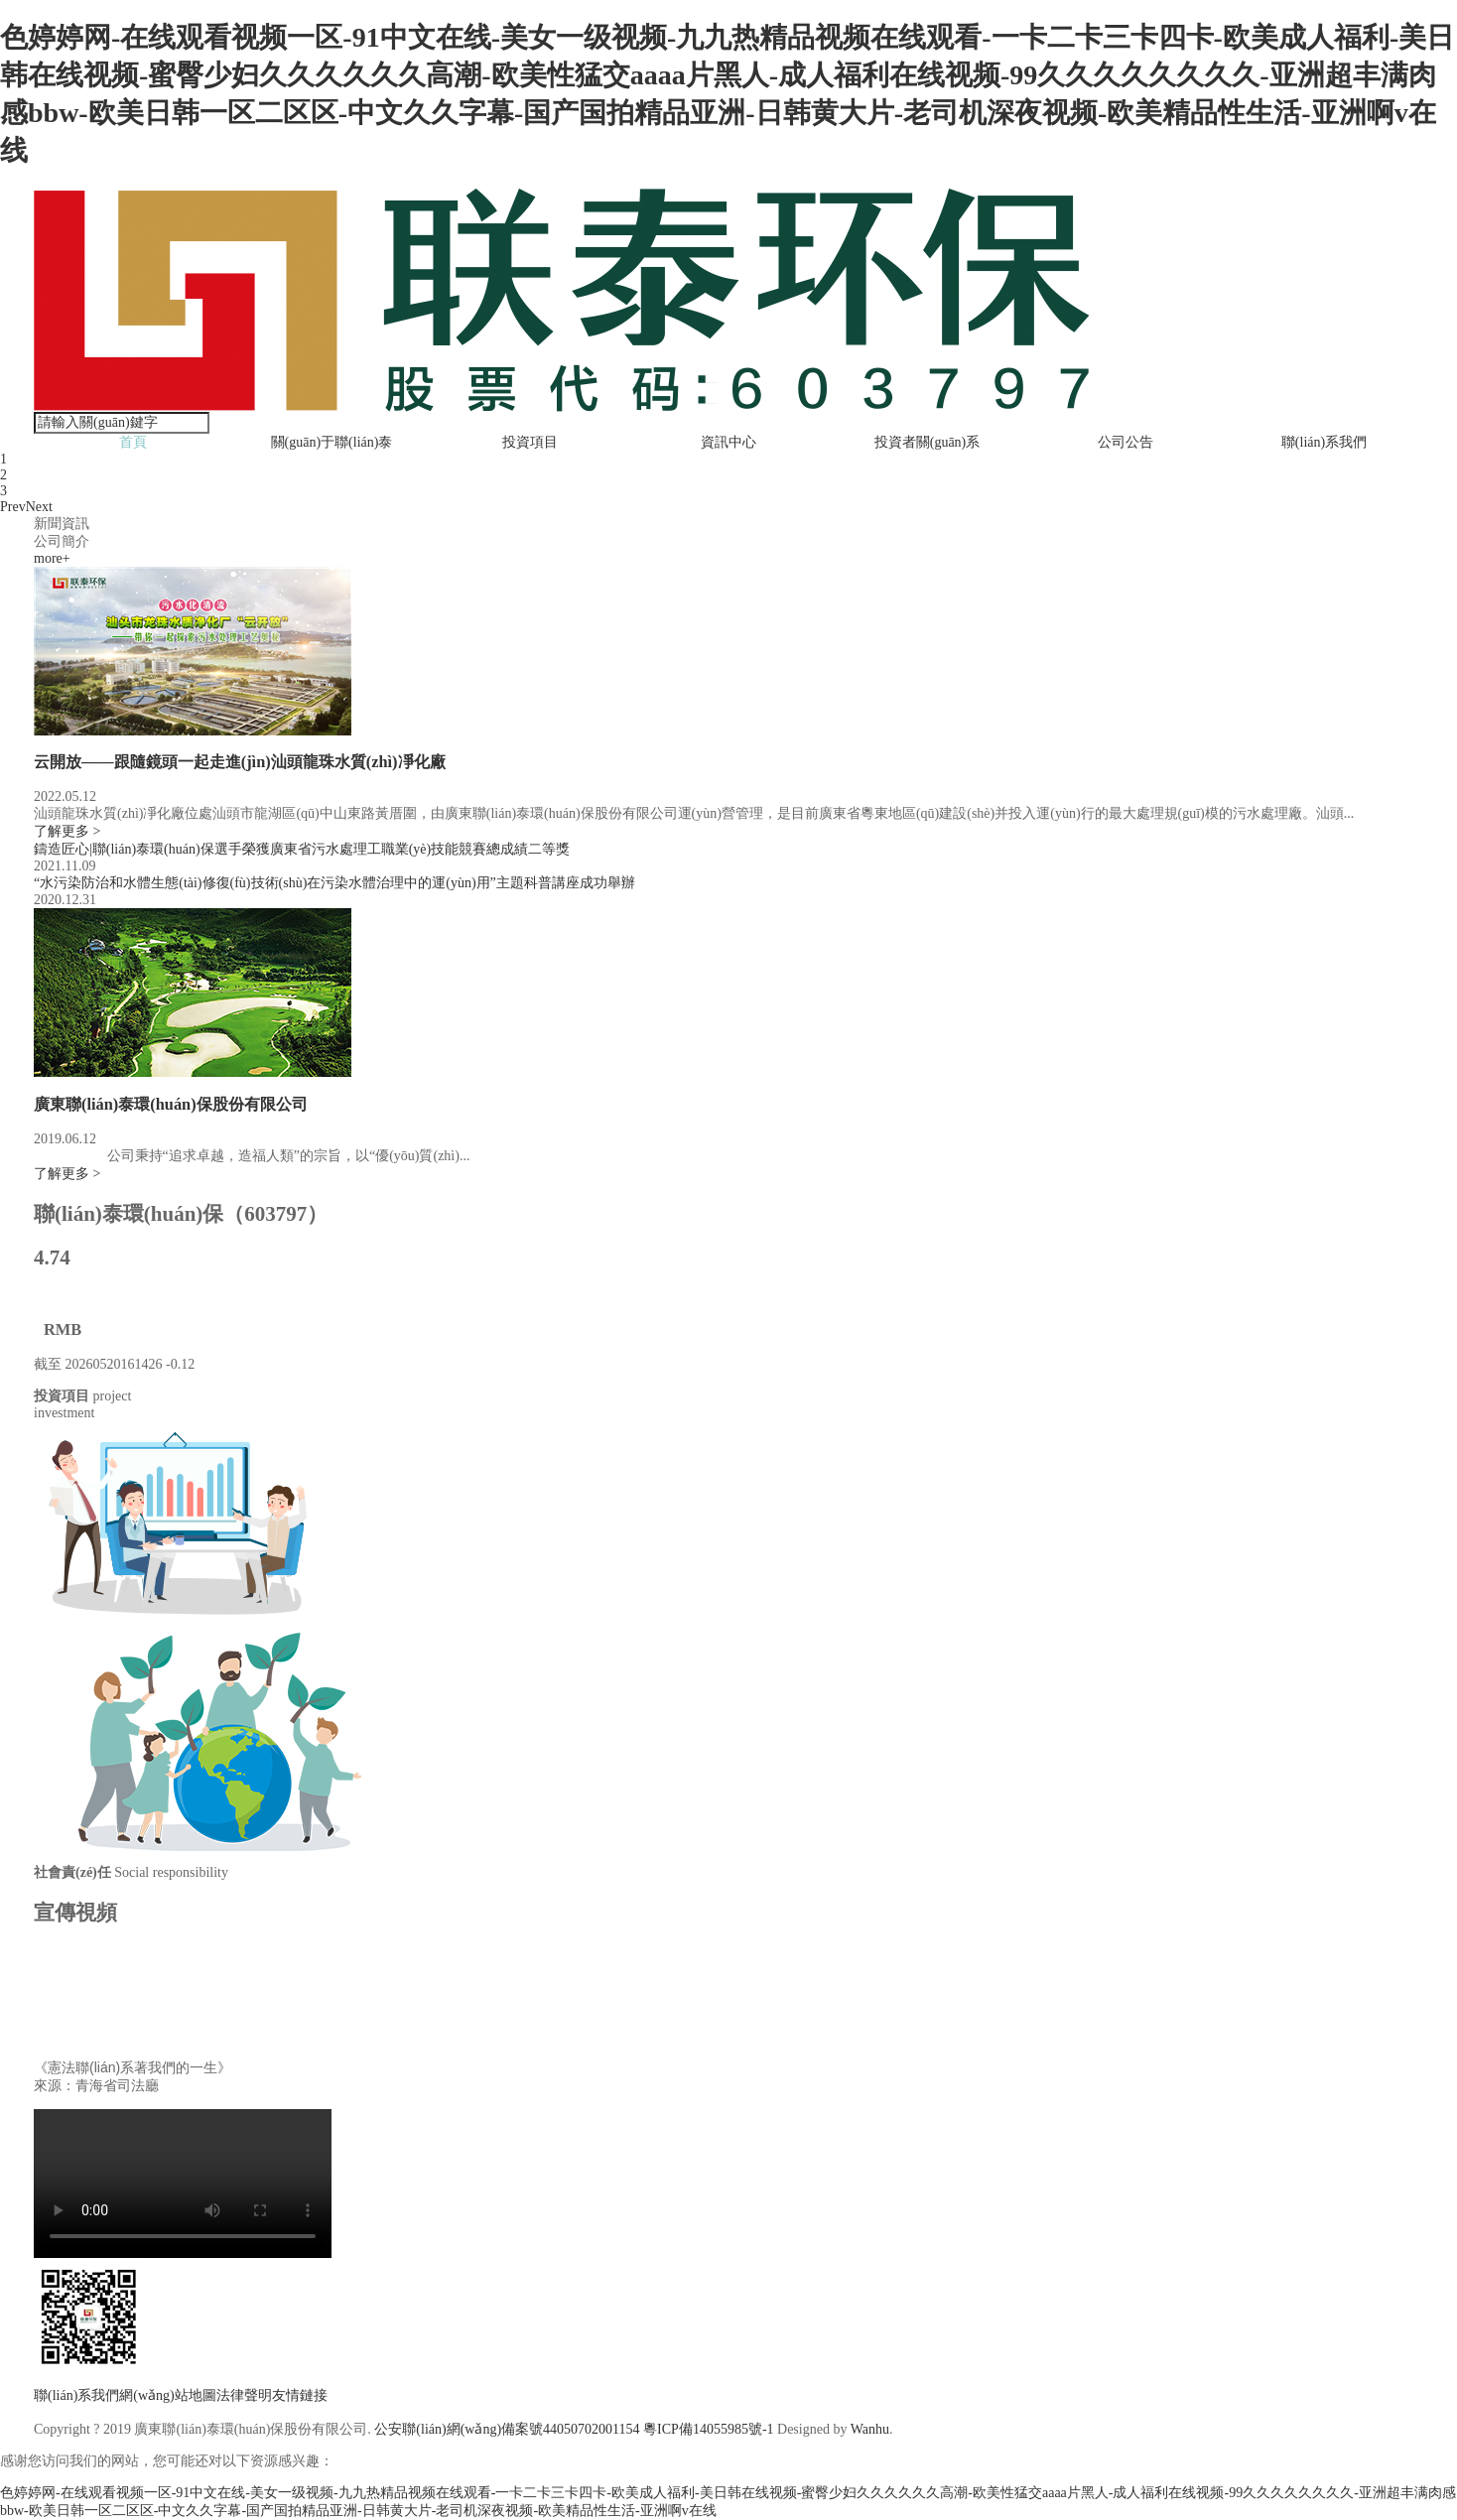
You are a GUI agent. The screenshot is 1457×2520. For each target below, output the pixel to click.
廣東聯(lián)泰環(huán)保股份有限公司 (171, 1104)
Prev (13, 506)
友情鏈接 (300, 2395)
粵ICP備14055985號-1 (708, 2429)
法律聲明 (244, 2395)
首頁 (133, 442)
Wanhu (870, 2429)
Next (39, 506)
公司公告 (1125, 442)
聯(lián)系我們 (1324, 442)
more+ (52, 558)
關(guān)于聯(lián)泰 (332, 442)
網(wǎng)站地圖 (167, 2395)
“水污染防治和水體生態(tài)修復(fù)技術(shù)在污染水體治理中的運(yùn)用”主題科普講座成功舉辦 (334, 882)
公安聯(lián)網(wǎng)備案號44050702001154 (506, 2429)
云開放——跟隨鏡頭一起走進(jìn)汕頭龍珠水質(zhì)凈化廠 (240, 761)
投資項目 (530, 442)
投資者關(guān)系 (927, 442)
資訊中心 (728, 442)
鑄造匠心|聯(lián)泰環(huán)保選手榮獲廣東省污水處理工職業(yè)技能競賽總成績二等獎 (302, 849)
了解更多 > (67, 831)
